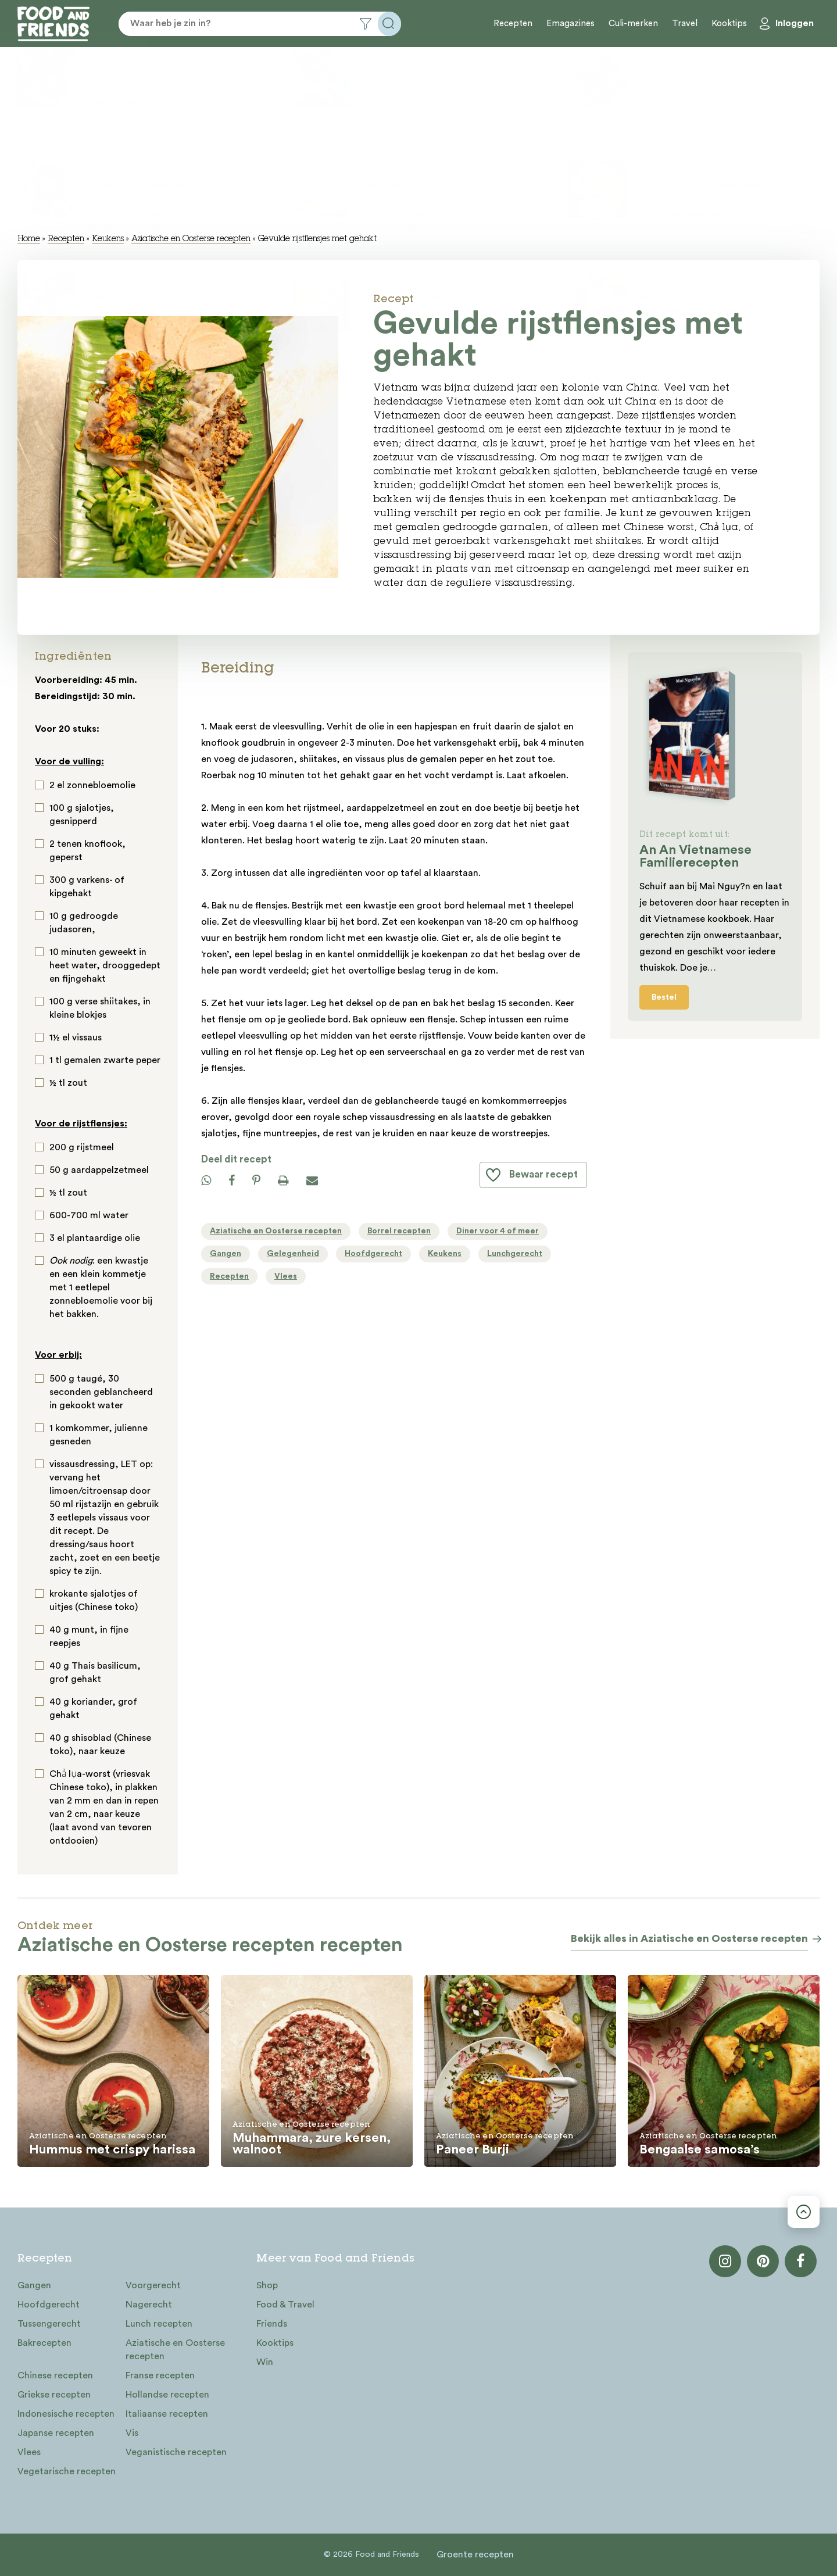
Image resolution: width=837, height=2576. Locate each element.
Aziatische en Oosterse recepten (191, 239)
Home (28, 239)
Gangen (34, 2285)
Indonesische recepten (66, 2413)
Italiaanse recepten (167, 2413)
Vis (132, 2433)
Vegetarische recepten (66, 2471)
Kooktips (729, 23)
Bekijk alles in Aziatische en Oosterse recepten (689, 1938)
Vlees (29, 2452)
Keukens (108, 239)
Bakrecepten (44, 2343)
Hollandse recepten (167, 2394)
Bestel (664, 997)
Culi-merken (633, 23)
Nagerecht (149, 2304)
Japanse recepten (55, 2433)
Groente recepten (475, 2554)
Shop (267, 2285)
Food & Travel (285, 2304)
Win (264, 2362)
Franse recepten (160, 2375)
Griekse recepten (54, 2394)
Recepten (512, 23)
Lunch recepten (159, 2323)
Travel (685, 23)
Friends (271, 2323)
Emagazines (570, 23)
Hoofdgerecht (48, 2304)
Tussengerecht (49, 2323)
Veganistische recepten (176, 2452)
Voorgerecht (153, 2285)
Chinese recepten (55, 2375)
